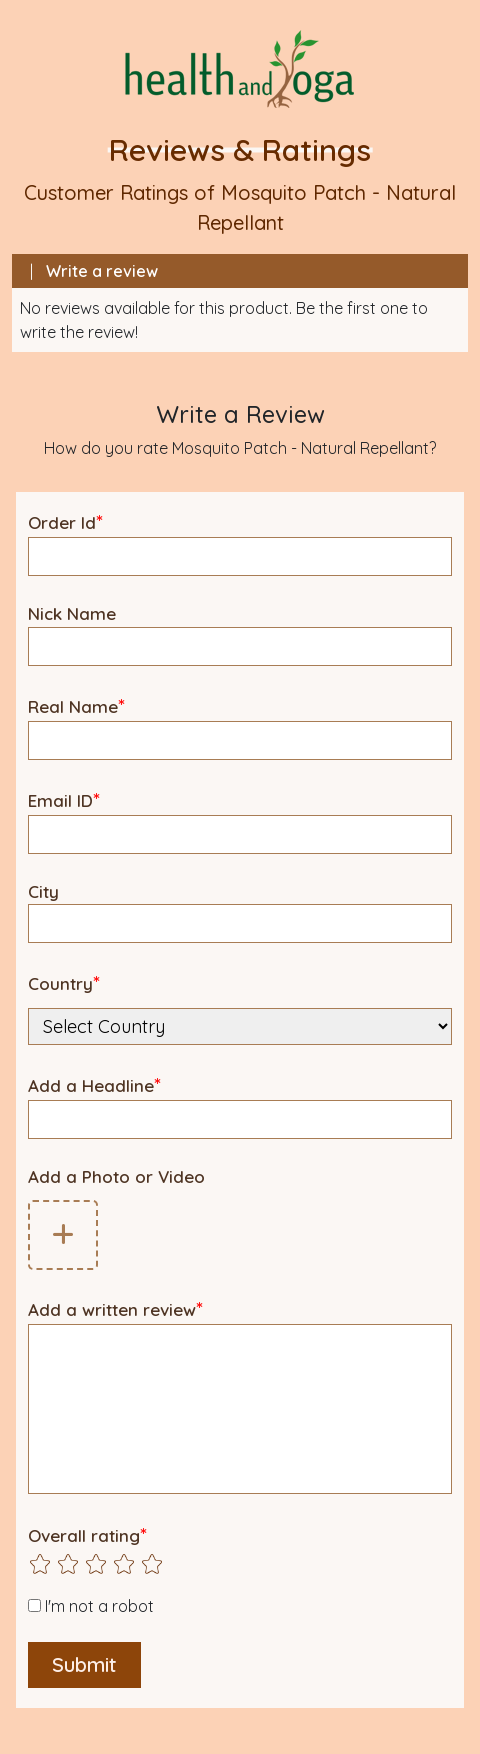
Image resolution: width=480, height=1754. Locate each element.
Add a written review (115, 1308)
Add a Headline (94, 1084)
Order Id (65, 521)
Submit (84, 1664)
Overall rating (87, 1534)
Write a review (102, 271)
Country (64, 982)
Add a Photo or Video (116, 1176)
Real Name (76, 705)
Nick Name (72, 613)
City (43, 891)
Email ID (64, 799)
